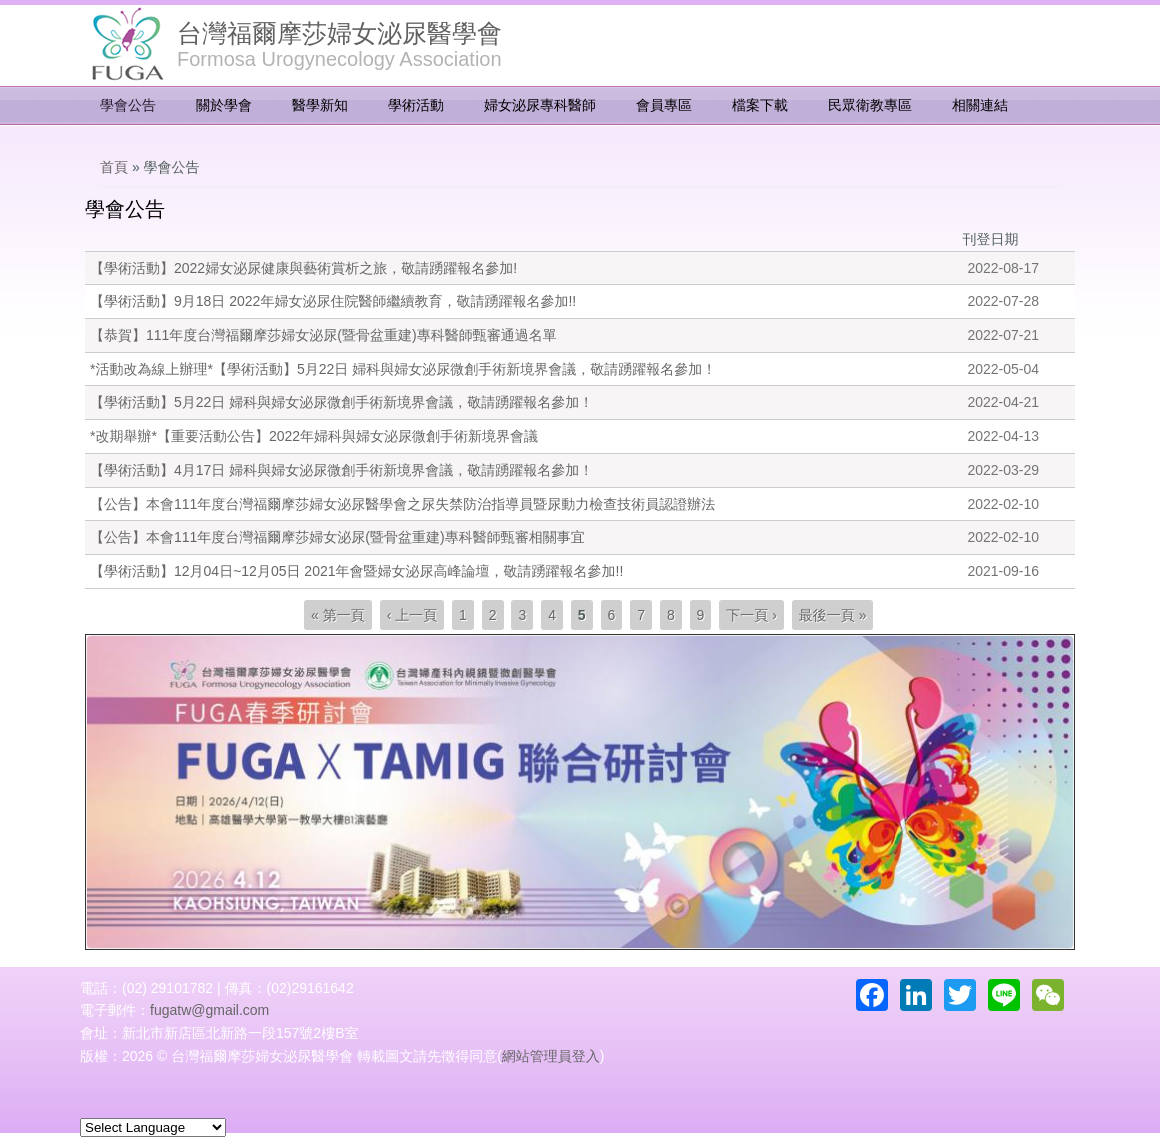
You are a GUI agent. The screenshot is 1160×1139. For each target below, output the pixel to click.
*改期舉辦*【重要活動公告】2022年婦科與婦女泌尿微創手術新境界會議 (314, 436)
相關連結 (980, 105)
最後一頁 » (833, 615)
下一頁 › (751, 615)
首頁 (114, 167)
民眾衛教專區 (870, 105)
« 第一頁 (338, 615)
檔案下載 (760, 105)
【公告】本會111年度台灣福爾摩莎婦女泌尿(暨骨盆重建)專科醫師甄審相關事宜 (337, 537)
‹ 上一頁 (412, 615)
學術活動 (416, 105)
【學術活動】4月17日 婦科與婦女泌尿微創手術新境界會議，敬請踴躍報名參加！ (341, 470)
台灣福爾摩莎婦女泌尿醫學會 (339, 33)
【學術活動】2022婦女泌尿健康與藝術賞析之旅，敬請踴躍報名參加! (303, 268)
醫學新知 (320, 105)
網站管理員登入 (551, 1056)
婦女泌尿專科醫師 (540, 105)
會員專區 (664, 105)
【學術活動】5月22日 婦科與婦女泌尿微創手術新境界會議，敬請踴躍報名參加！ (341, 402)
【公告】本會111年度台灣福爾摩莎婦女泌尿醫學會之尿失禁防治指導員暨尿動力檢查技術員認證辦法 (402, 504)
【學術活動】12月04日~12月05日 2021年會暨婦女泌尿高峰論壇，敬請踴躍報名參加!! (356, 571)
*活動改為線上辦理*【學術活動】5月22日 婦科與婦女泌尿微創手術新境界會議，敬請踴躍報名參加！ (403, 369)
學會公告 (128, 105)
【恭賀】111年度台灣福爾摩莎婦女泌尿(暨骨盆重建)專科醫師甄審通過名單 (323, 335)
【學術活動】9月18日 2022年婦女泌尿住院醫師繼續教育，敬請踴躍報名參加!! (333, 301)
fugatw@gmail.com (209, 1010)
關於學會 (224, 105)
